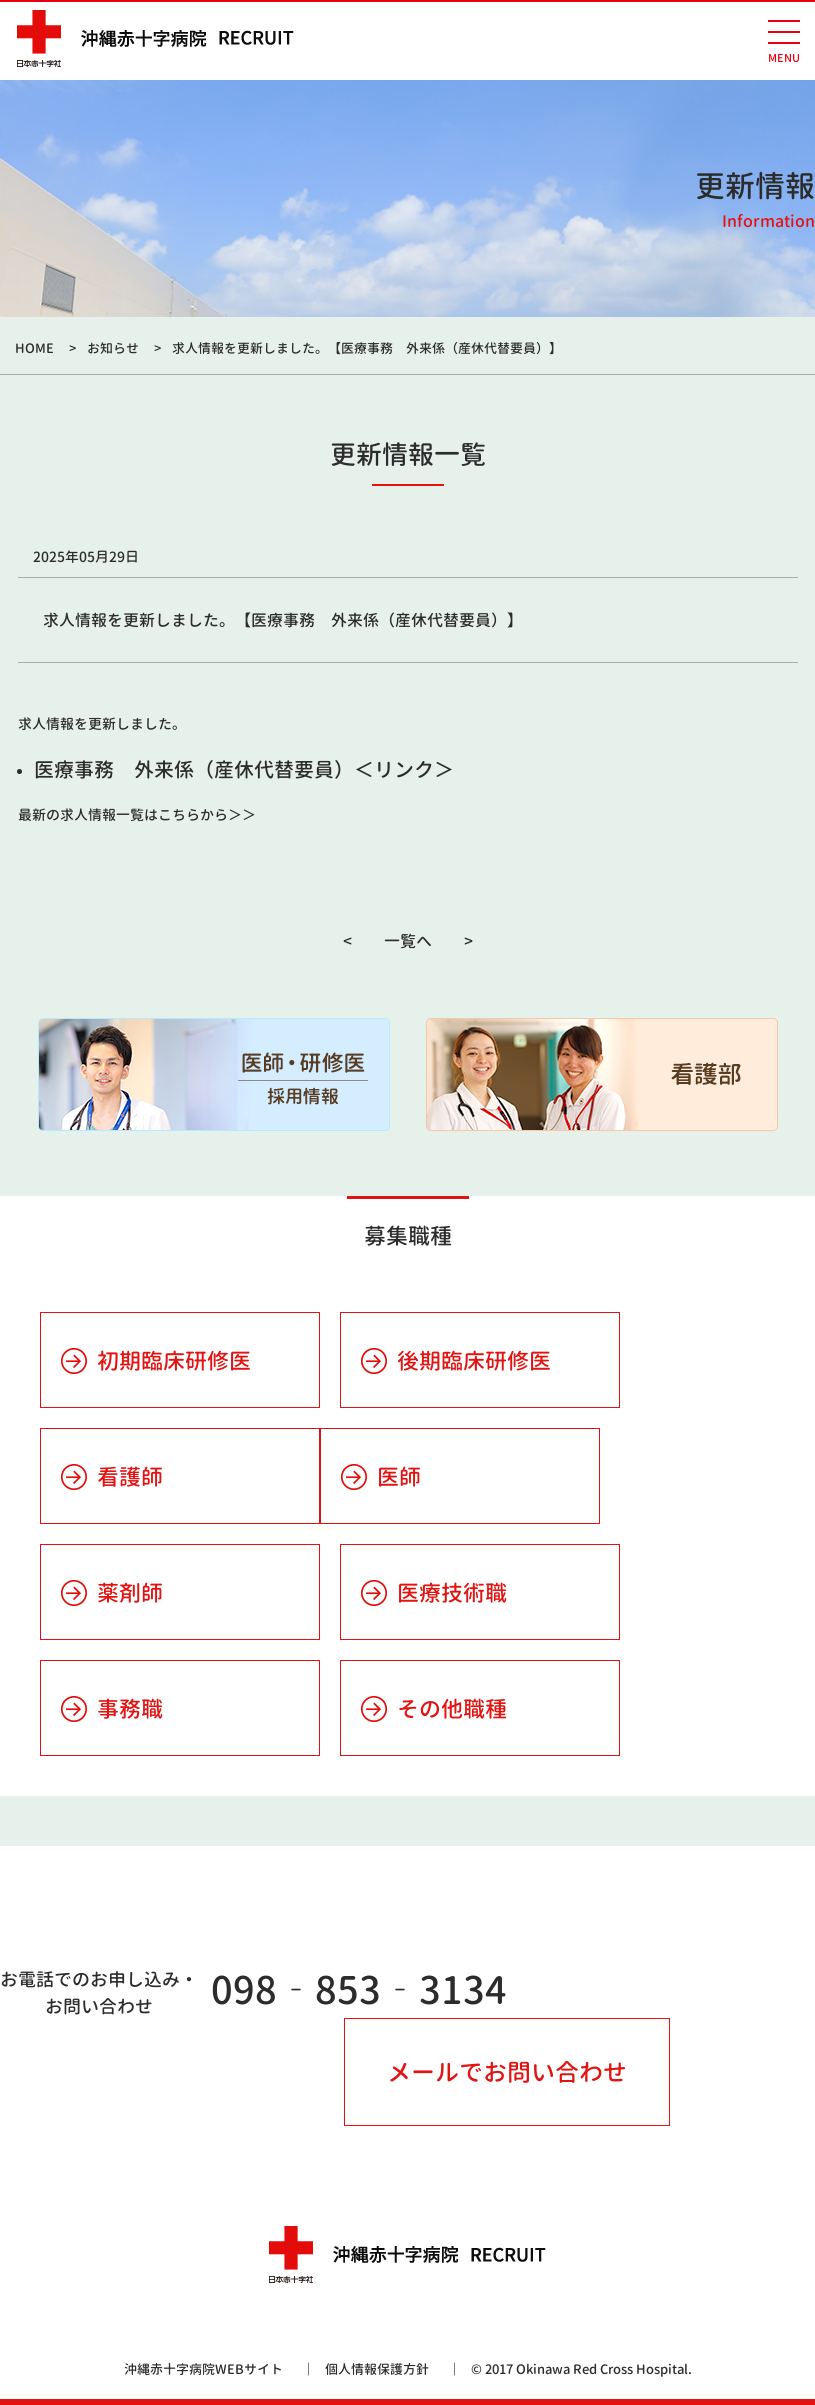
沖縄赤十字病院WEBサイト (203, 2369)
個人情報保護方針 (377, 2369)
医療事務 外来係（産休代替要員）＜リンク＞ (244, 769)
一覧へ (408, 941)
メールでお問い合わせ (507, 2072)
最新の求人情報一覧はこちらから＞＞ (137, 814)
